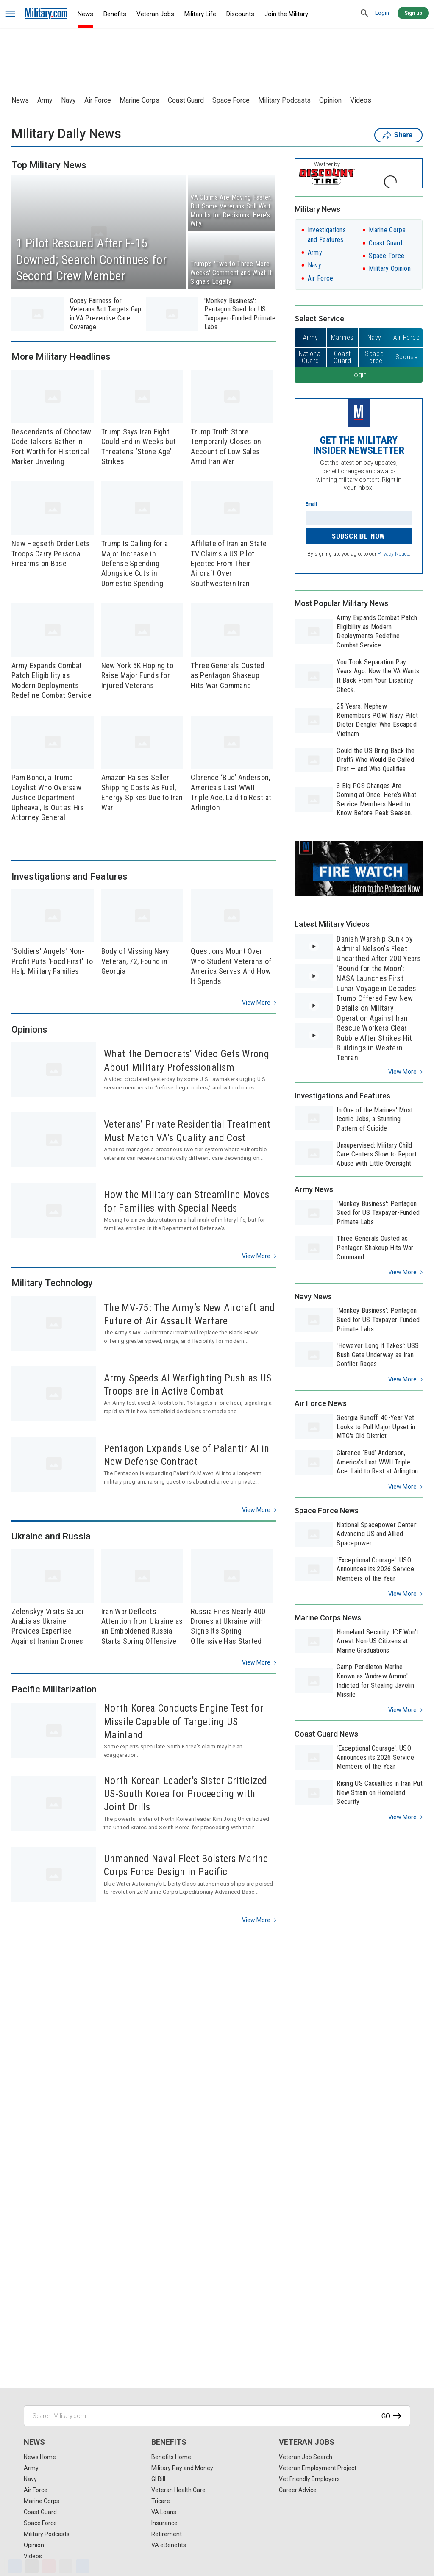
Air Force (97, 100)
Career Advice (298, 2490)
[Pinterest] (48, 2566)
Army (45, 100)
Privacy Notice (393, 554)
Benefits (114, 14)
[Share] (82, 2566)
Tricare (160, 2501)
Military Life (200, 14)
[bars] (10, 14)
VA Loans (163, 2512)
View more (256, 1003)
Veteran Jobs (155, 14)
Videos (360, 100)
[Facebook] (14, 2566)
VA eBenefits (168, 2545)
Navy (68, 100)
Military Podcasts (284, 100)
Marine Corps (139, 100)
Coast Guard (186, 100)
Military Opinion (390, 268)
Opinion (330, 100)
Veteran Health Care (178, 2490)
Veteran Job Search (305, 2457)
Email (311, 504)
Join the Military (286, 14)
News (85, 14)
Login (382, 13)
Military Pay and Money (182, 2468)
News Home (40, 2457)
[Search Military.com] (217, 2415)
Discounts (240, 14)
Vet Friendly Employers (309, 2479)
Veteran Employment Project (317, 2468)
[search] (364, 13)
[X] (31, 2566)
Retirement (166, 2534)
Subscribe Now (358, 536)
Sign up (413, 13)
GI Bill (158, 2479)
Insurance (164, 2523)
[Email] (65, 2566)
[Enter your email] (359, 518)
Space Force (231, 100)
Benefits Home (171, 2457)
